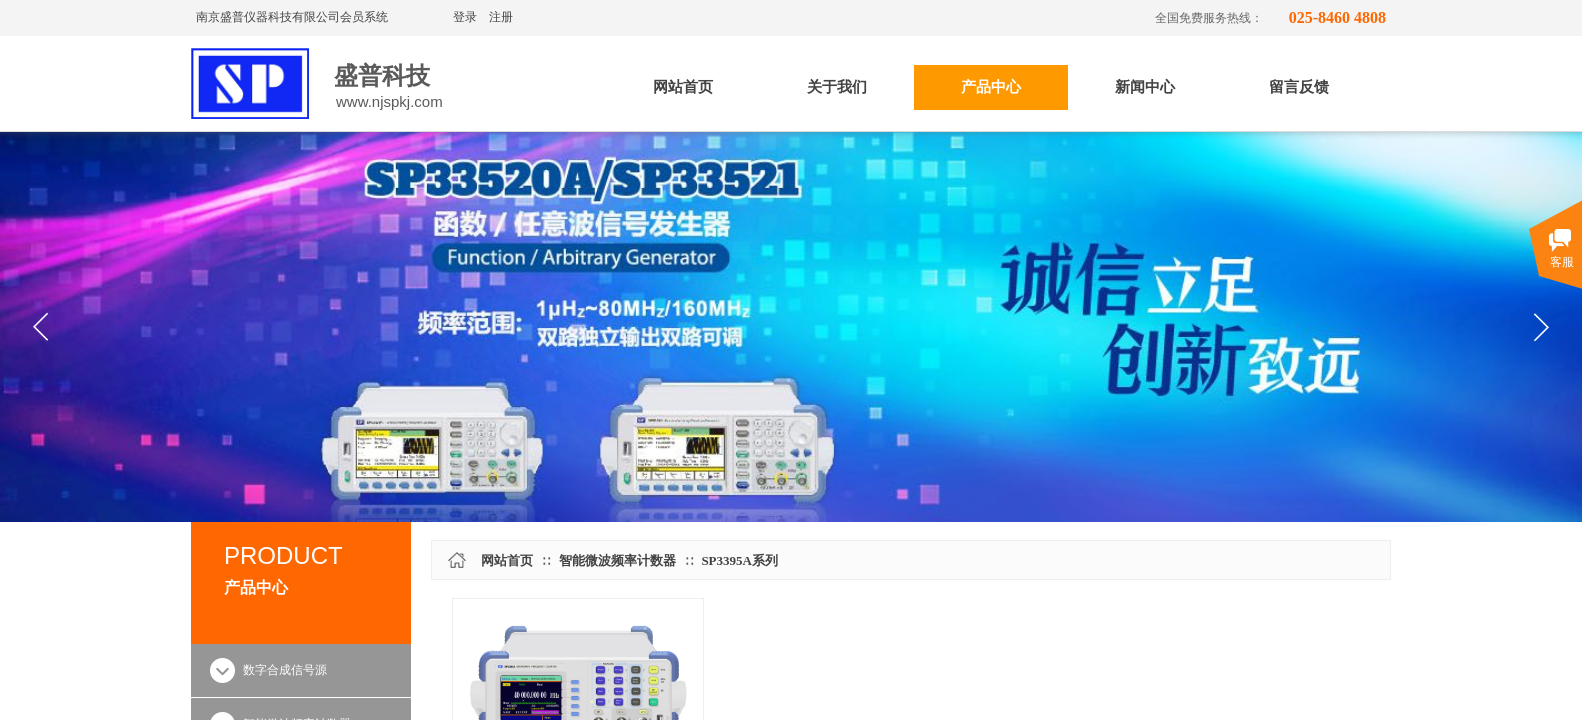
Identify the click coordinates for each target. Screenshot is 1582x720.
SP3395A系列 (739, 560)
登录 (465, 17)
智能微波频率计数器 (617, 560)
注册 (501, 17)
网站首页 (507, 560)
